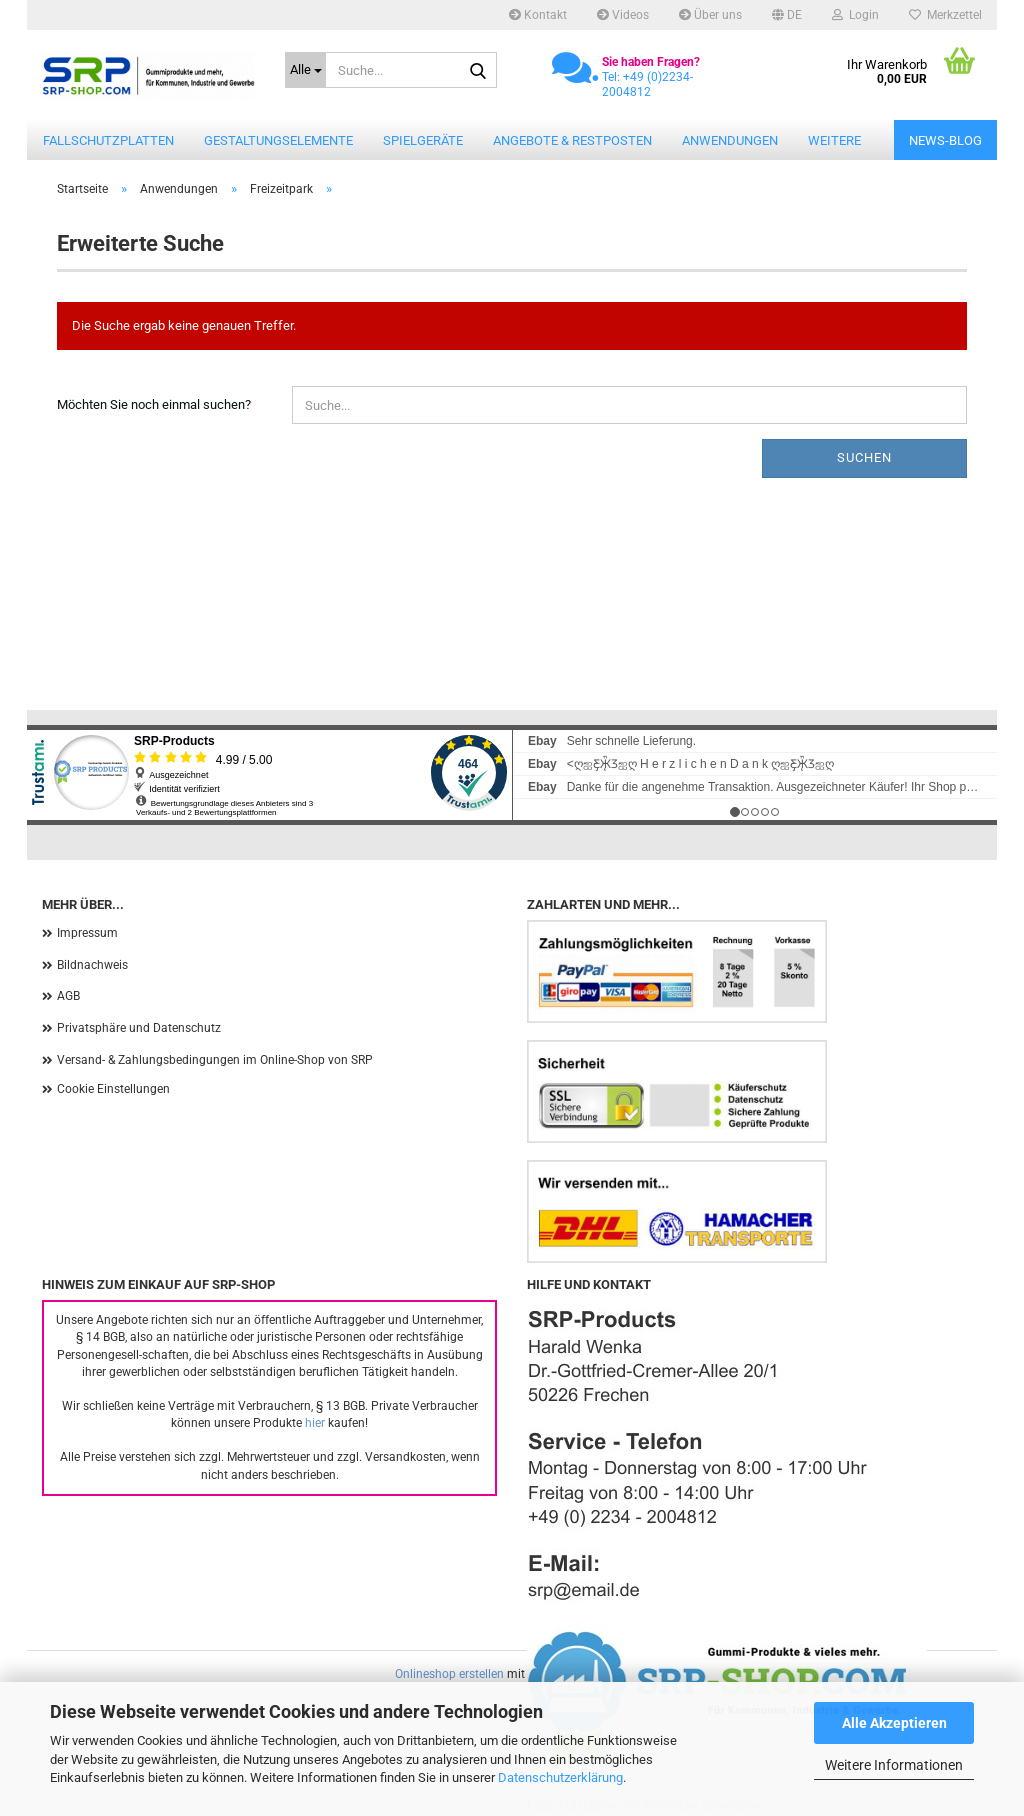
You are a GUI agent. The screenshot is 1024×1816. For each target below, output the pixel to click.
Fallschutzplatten (108, 140)
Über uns (710, 15)
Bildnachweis (92, 965)
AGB (68, 996)
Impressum (87, 933)
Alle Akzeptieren (894, 1723)
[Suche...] (305, 70)
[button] (787, 15)
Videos (623, 15)
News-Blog (945, 140)
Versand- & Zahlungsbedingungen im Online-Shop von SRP (215, 1060)
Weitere (834, 140)
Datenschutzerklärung (560, 1777)
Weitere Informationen (894, 1765)
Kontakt (538, 15)
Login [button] (855, 15)
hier (315, 1423)
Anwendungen (730, 140)
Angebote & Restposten (572, 140)
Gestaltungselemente (278, 140)
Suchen (864, 457)
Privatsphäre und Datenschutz (139, 1028)
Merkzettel (945, 15)
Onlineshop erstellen (449, 1674)
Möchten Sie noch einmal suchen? (154, 404)
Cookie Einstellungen (113, 1089)
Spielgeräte (423, 140)
